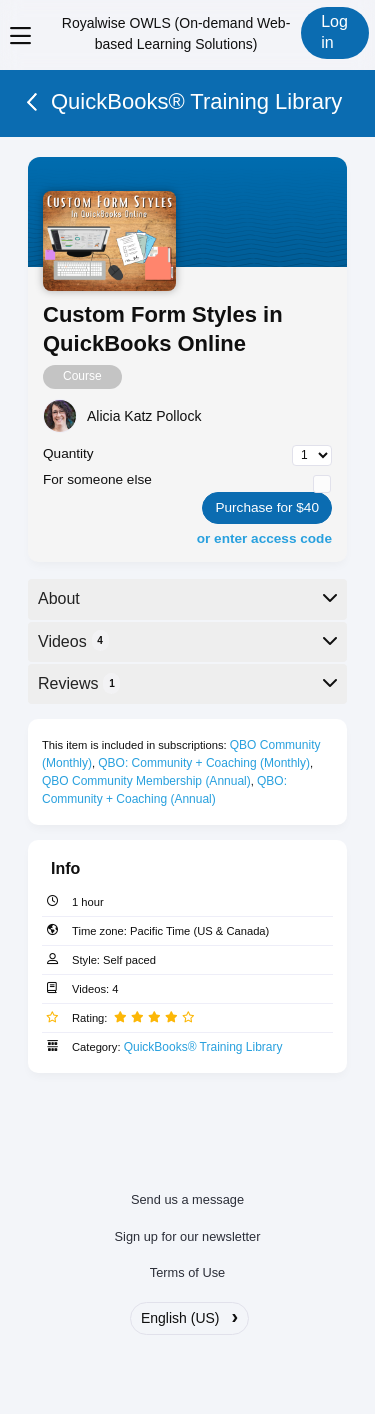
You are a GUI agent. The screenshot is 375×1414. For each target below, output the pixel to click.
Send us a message (187, 1199)
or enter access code (264, 538)
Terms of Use (187, 1272)
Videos (189, 640)
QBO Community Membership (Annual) (146, 781)
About (189, 597)
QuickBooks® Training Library (203, 1047)
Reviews (189, 682)
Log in (334, 32)
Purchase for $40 (267, 507)
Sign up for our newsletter (188, 1236)
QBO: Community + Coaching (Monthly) (204, 763)
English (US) (189, 1316)
